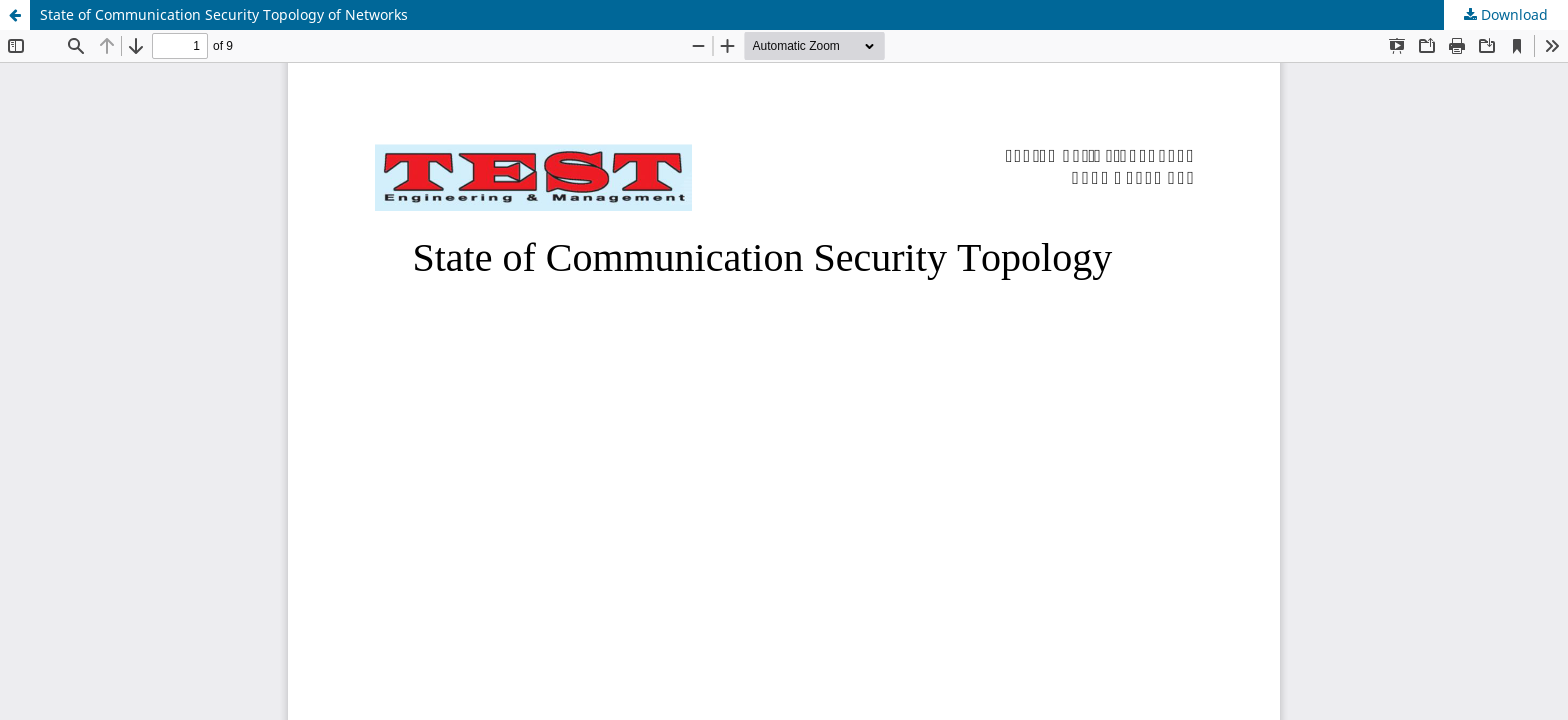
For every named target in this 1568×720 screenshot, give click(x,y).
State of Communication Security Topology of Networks (224, 14)
